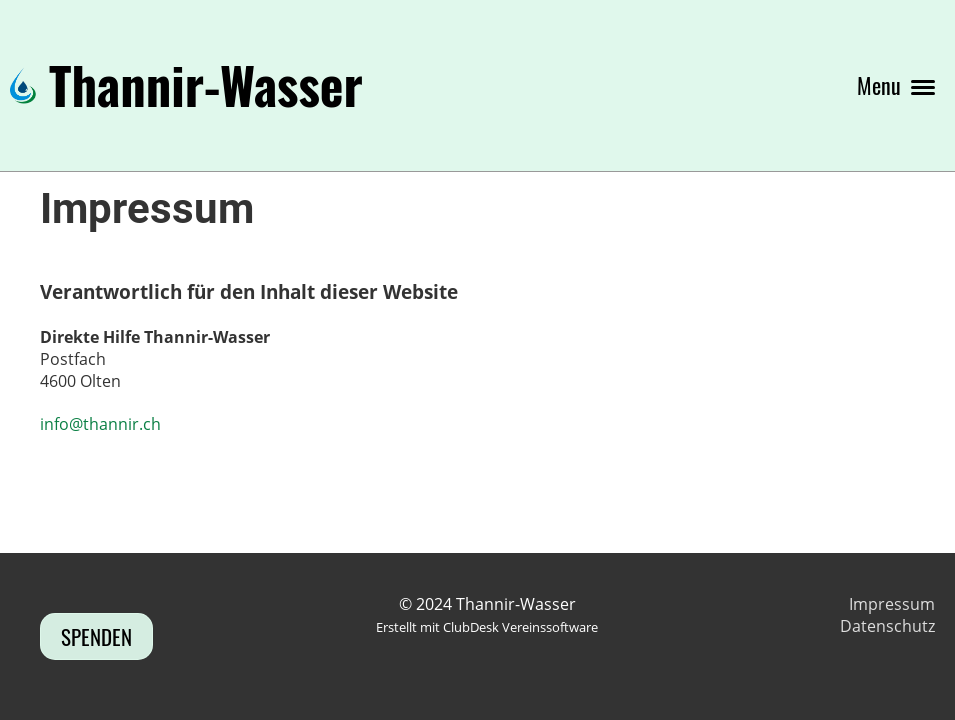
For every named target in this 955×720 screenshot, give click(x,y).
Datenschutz (887, 626)
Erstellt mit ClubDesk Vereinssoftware (487, 627)
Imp (863, 604)
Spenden (96, 636)
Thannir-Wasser (206, 85)
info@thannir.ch (100, 424)
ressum (906, 604)
